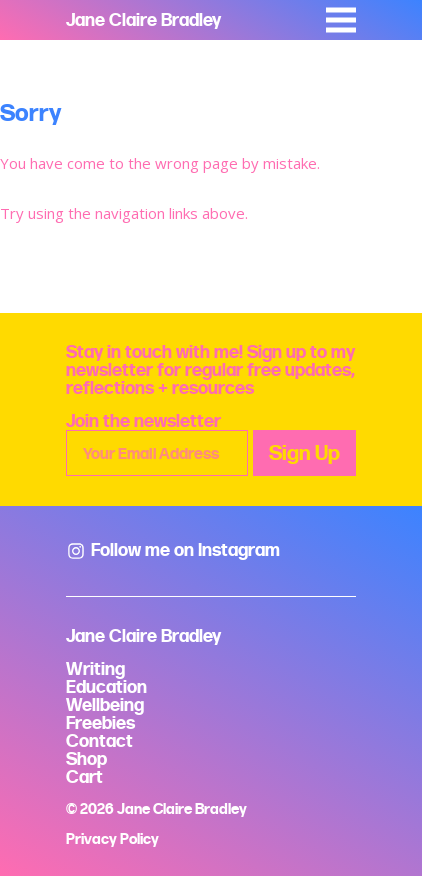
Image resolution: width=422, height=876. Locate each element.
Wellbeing (105, 704)
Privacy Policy (112, 838)
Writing (95, 668)
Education (106, 686)
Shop (86, 758)
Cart (84, 776)
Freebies (100, 722)
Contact (99, 740)
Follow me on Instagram (173, 549)
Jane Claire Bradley (143, 19)
